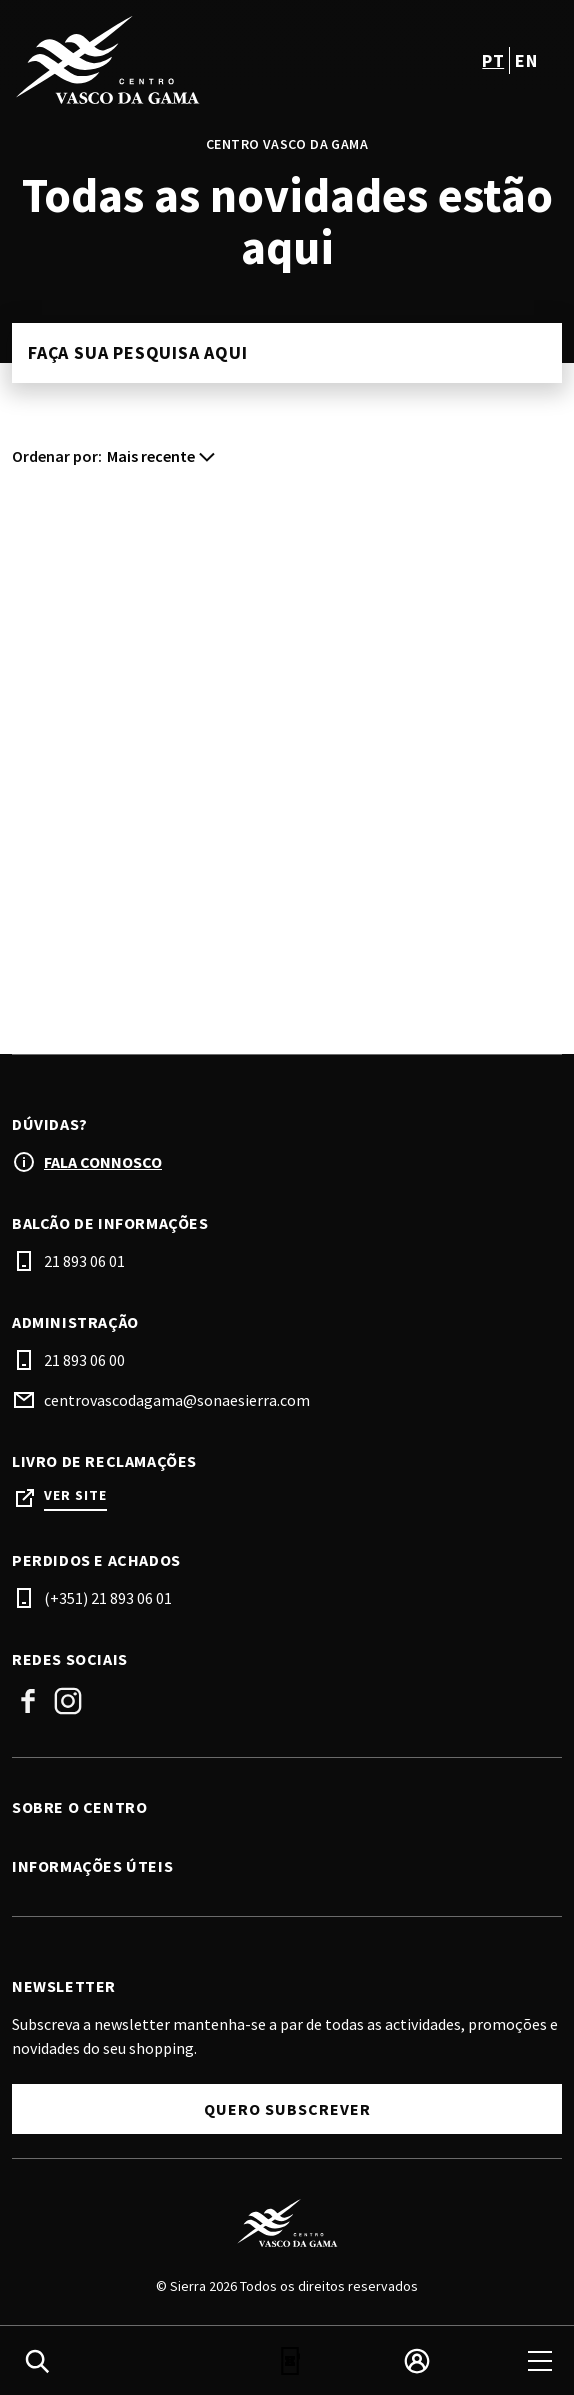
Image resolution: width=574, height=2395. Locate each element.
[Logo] (287, 2223)
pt (493, 60)
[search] (37, 2361)
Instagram (68, 1701)
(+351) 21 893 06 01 (108, 1598)
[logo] (151, 60)
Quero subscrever (287, 2109)
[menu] (540, 2361)
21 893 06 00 (84, 1360)
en (526, 60)
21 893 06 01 (84, 1261)
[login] (417, 2361)
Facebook (28, 1701)
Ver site (75, 1495)
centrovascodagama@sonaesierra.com (177, 1400)
